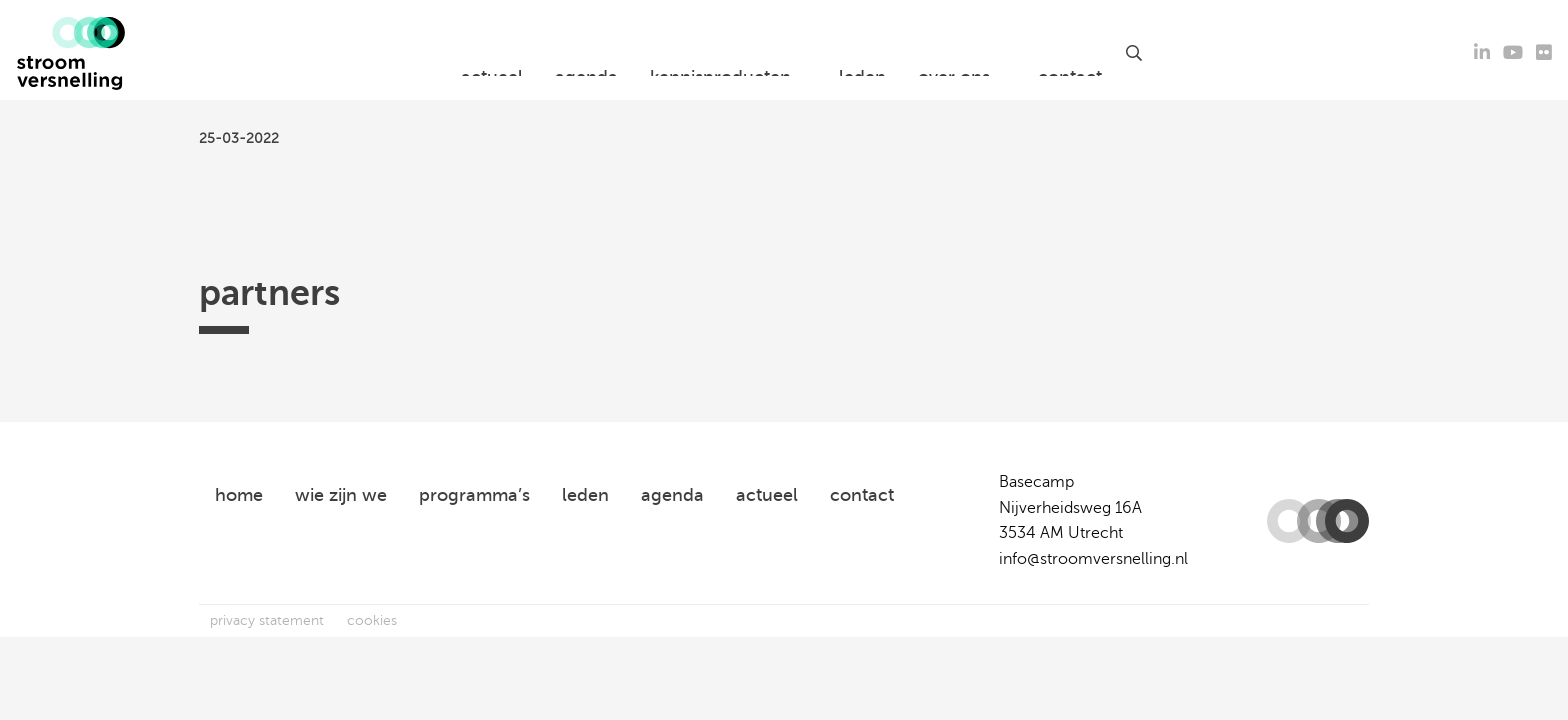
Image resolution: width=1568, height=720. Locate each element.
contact (1070, 53)
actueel (492, 53)
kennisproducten (720, 53)
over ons (954, 53)
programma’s (474, 495)
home (239, 495)
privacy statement (267, 620)
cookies (372, 620)
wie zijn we (341, 495)
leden (862, 53)
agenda (586, 53)
